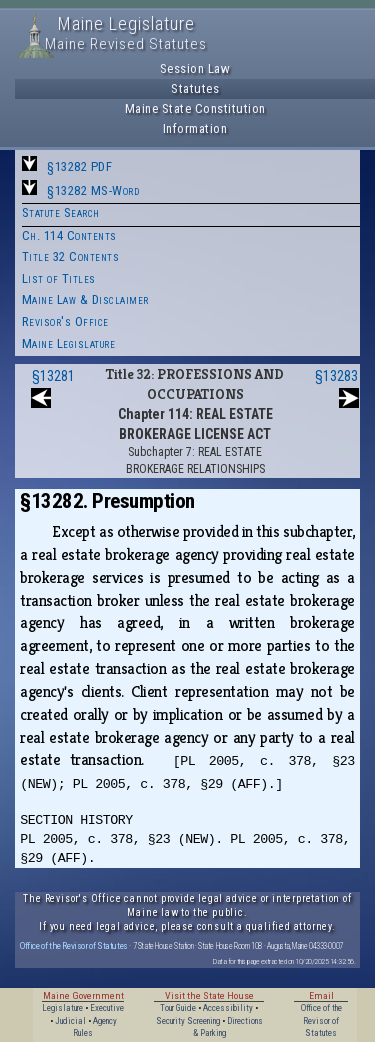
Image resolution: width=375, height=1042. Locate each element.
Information (195, 128)
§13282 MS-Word (93, 190)
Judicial (70, 1021)
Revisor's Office (65, 321)
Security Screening (188, 1021)
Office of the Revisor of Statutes (74, 945)
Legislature (62, 1008)
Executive (107, 1008)
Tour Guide (178, 1008)
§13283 (336, 376)
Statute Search (61, 212)
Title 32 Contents (71, 256)
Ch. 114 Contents (69, 235)
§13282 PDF (79, 166)
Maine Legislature (69, 343)
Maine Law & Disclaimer (85, 299)
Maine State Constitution (195, 108)
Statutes (195, 88)
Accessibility (228, 1008)
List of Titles (59, 278)
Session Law (195, 68)
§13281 (53, 376)
